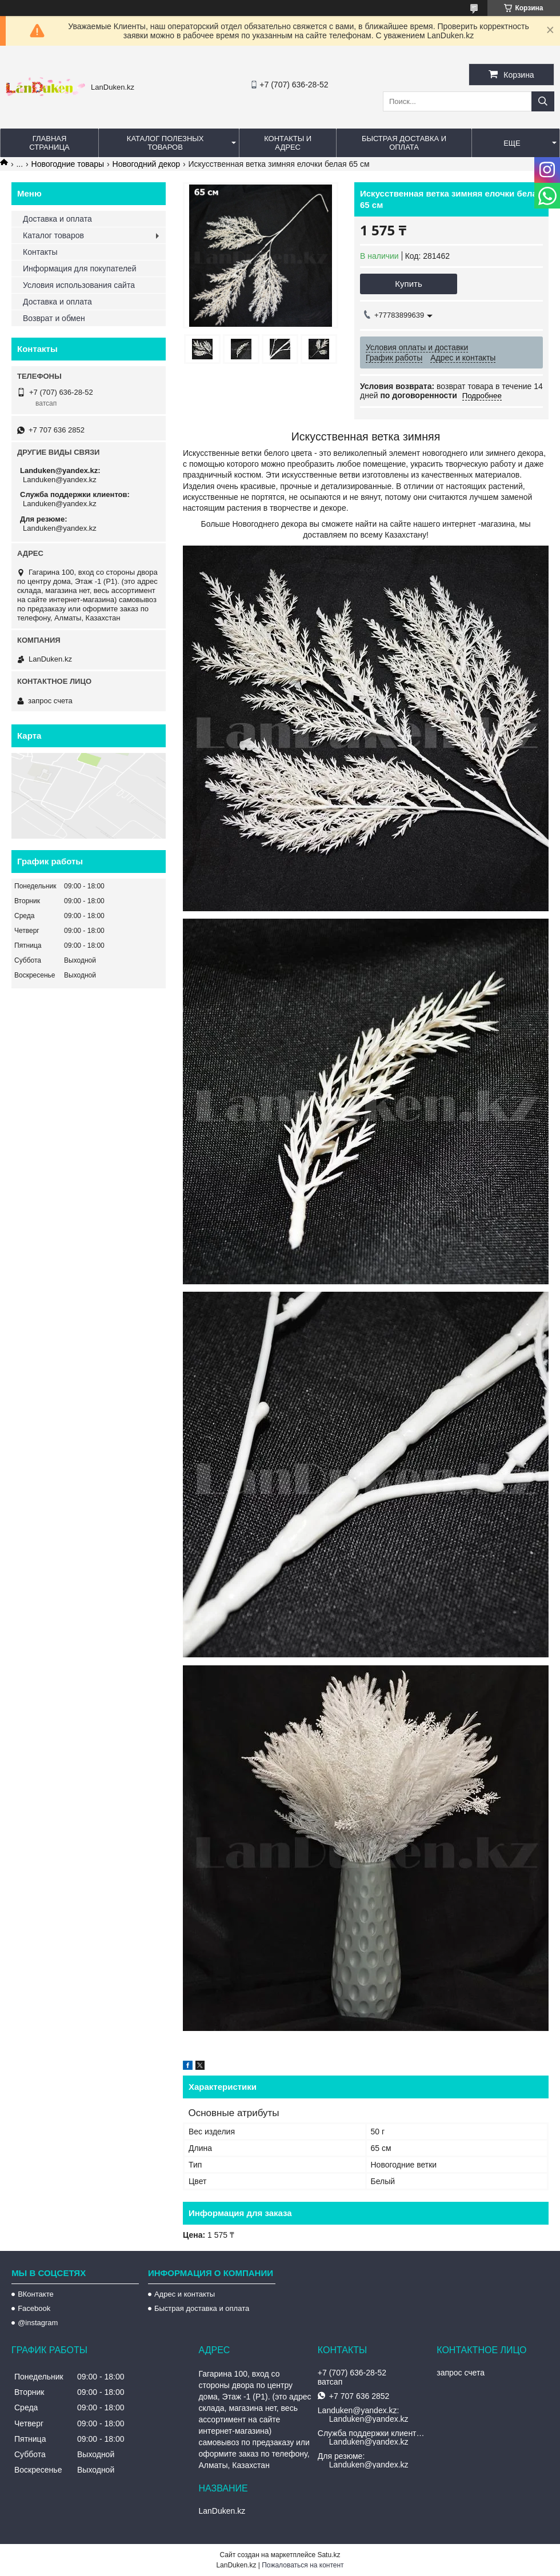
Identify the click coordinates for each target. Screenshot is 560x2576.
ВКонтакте (36, 2294)
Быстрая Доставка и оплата (404, 142)
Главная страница (49, 142)
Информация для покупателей (79, 268)
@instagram (38, 2322)
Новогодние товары (68, 164)
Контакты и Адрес (287, 142)
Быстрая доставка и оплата (201, 2308)
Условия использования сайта (79, 285)
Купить (408, 284)
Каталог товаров (53, 235)
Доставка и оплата (57, 218)
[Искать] (542, 101)
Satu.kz (328, 2555)
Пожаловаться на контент (302, 2565)
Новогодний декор (146, 164)
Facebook (34, 2308)
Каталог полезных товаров (165, 142)
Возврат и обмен (54, 318)
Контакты (40, 252)
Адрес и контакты (184, 2294)
